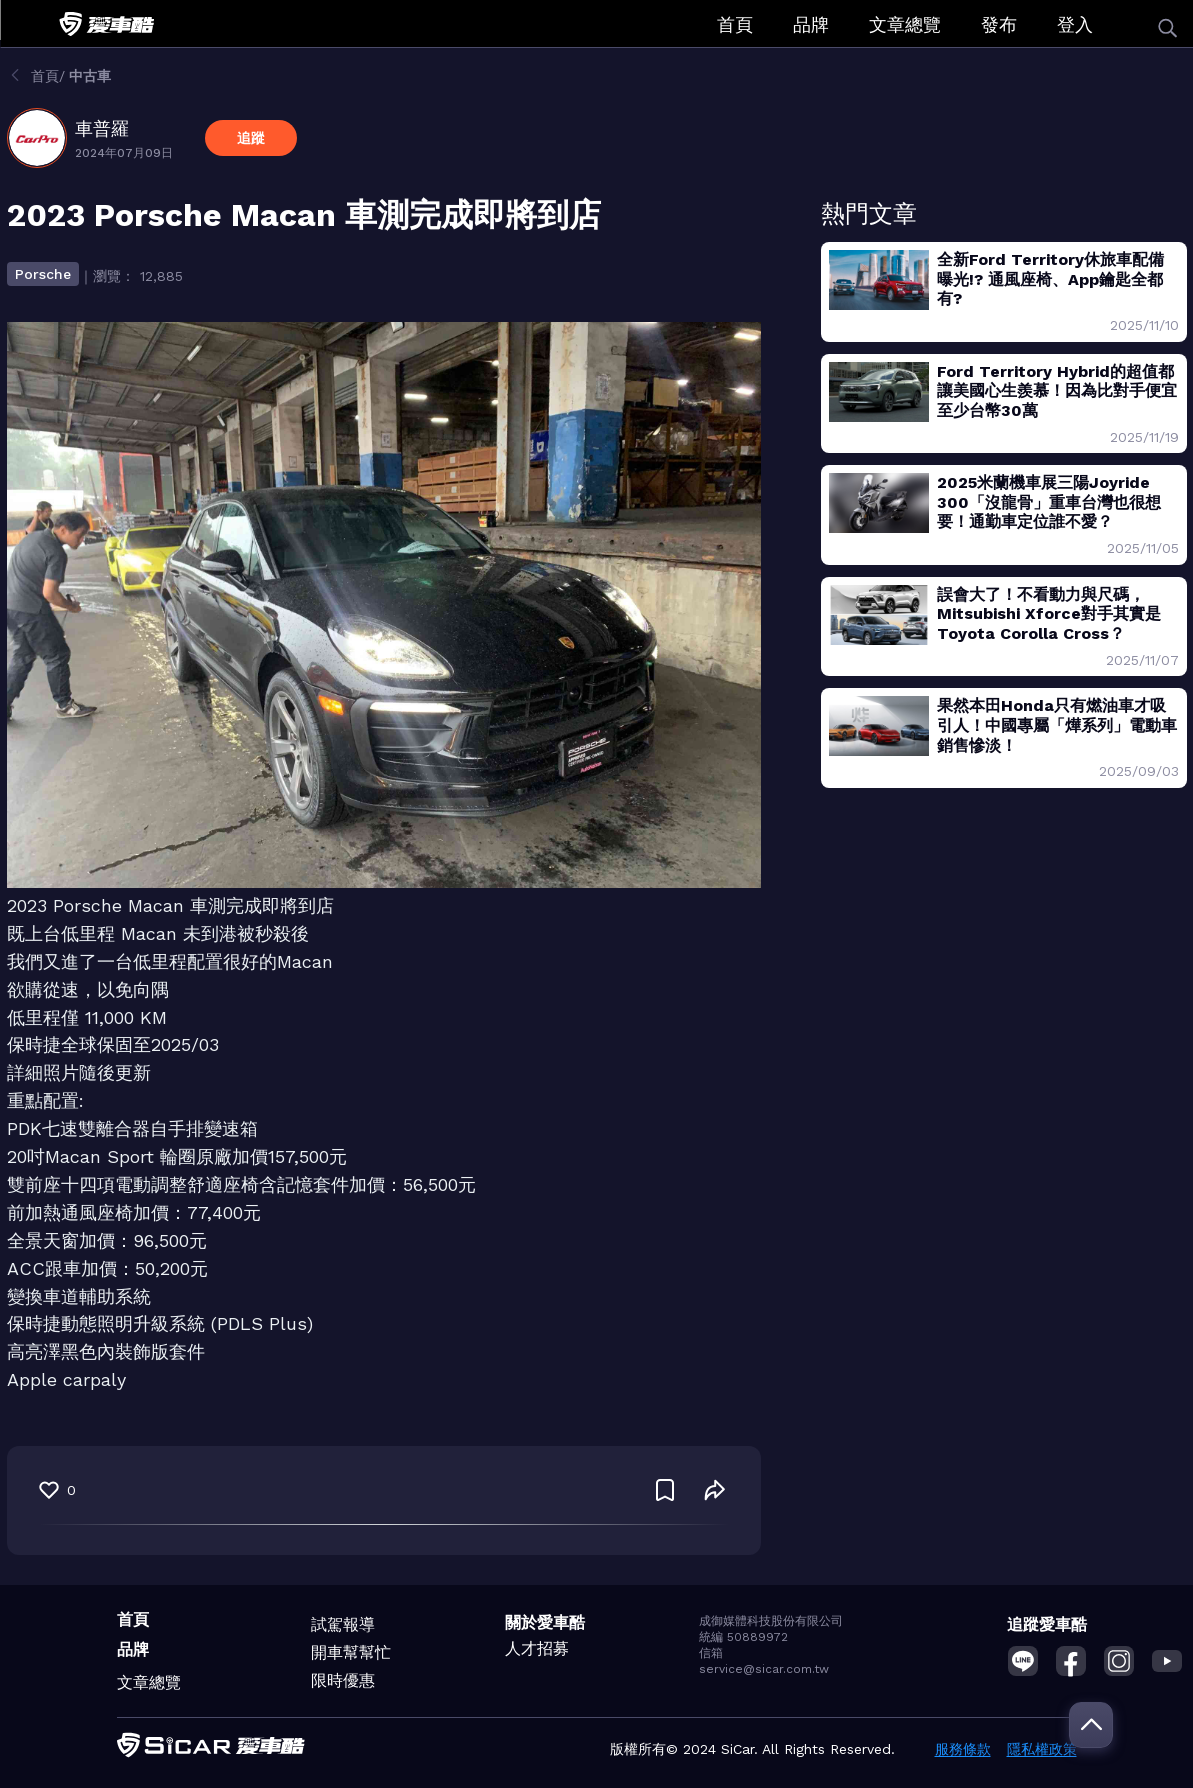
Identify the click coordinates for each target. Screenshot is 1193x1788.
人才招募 (537, 1648)
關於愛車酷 (545, 1622)
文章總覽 (905, 24)
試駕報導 (343, 1624)
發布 (999, 24)
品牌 (811, 24)
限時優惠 (343, 1680)
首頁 (735, 24)
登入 (1075, 24)
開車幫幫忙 (351, 1652)
